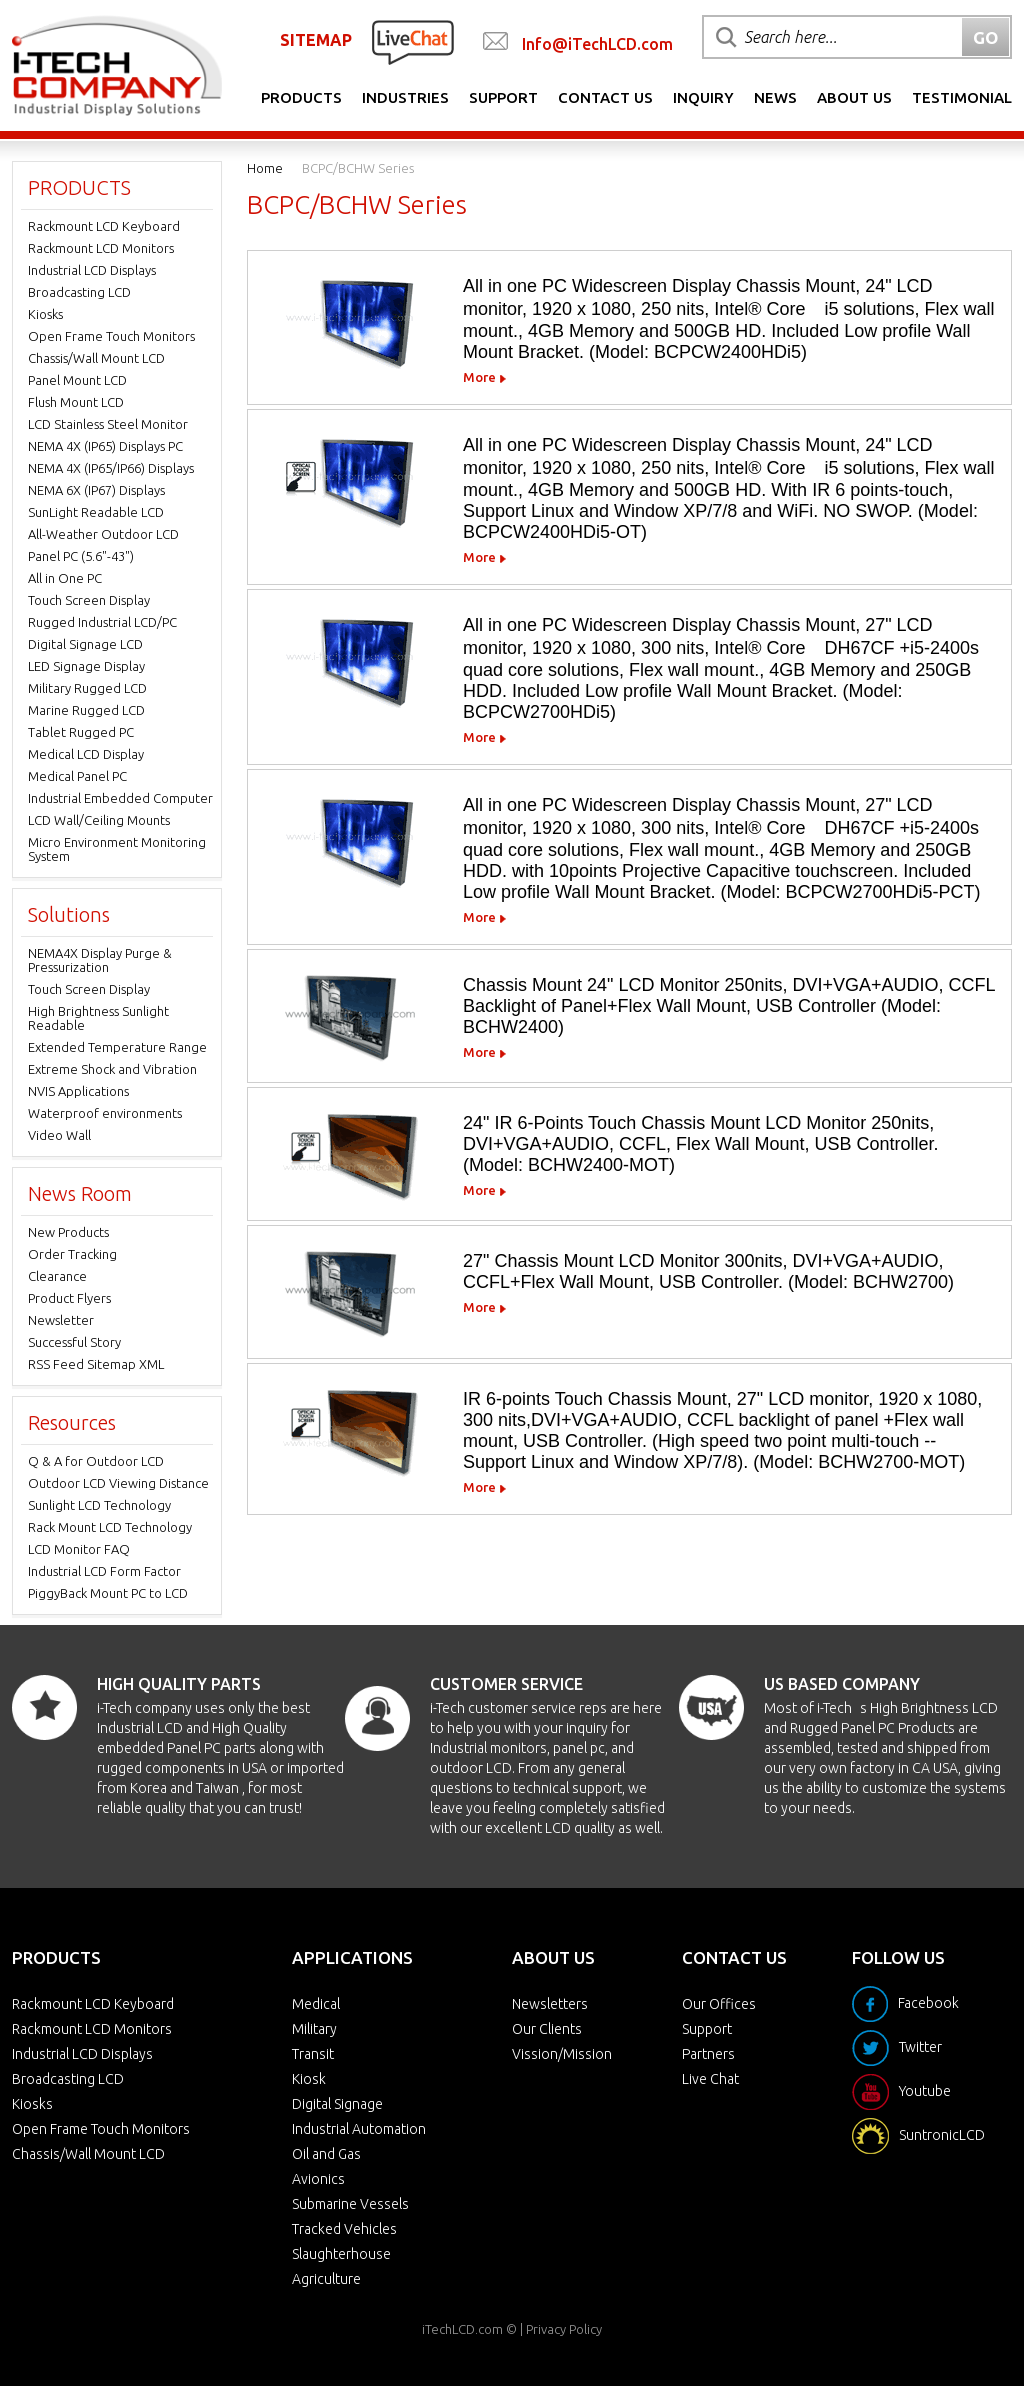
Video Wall (59, 1135)
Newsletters (550, 2004)
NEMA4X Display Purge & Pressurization (100, 960)
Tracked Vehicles (344, 2229)
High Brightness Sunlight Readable (98, 1018)
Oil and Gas (326, 2154)
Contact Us (605, 97)
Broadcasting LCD (79, 292)
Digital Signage (337, 2104)
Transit (313, 2054)
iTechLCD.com (462, 2329)
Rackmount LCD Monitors (101, 248)
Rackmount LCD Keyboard (104, 226)
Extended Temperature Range (117, 1047)
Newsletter (61, 1320)
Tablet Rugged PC (81, 732)
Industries (405, 97)
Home (265, 168)
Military (314, 2029)
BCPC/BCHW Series (358, 168)
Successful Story (74, 1342)
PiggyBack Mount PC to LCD (108, 1593)
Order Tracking (72, 1254)
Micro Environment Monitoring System (117, 849)
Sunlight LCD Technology (99, 1505)
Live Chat (710, 2079)
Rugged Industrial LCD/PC (102, 622)
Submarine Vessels (350, 2204)
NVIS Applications (78, 1091)
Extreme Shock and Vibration (112, 1069)
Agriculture (326, 2279)
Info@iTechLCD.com (597, 44)
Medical (316, 2004)
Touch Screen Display (89, 600)
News (775, 97)
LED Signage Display (86, 666)
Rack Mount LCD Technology (110, 1527)
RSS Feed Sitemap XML (96, 1364)
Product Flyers (69, 1298)
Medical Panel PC (77, 776)
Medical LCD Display (86, 754)
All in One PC (65, 578)
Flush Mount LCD (76, 402)
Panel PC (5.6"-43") (81, 556)
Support (503, 97)
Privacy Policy (564, 2329)
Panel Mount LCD (77, 380)
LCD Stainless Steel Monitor (108, 424)
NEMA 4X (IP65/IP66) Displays (111, 468)
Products (301, 97)
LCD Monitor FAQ (79, 1549)
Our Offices (719, 2004)
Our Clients (547, 2029)
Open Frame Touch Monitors (111, 336)
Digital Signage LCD (85, 644)
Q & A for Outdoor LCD (96, 1461)
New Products (68, 1232)
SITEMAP (316, 40)
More (479, 377)
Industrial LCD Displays (92, 270)
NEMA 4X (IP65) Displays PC (105, 446)
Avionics (318, 2179)
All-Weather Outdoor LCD (103, 534)
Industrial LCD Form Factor (104, 1571)
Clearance (57, 1276)
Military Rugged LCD (87, 688)
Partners (708, 2054)
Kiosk (309, 2079)
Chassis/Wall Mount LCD (96, 358)
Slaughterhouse (341, 2254)
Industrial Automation (359, 2129)
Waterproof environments (105, 1113)
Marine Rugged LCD (86, 710)
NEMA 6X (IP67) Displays (96, 490)
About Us (854, 97)
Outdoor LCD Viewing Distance (118, 1483)
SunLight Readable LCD (96, 512)
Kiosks (45, 314)
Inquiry (703, 97)
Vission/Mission (562, 2054)
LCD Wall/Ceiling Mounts (99, 820)
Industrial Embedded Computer (120, 798)
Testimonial (962, 97)
